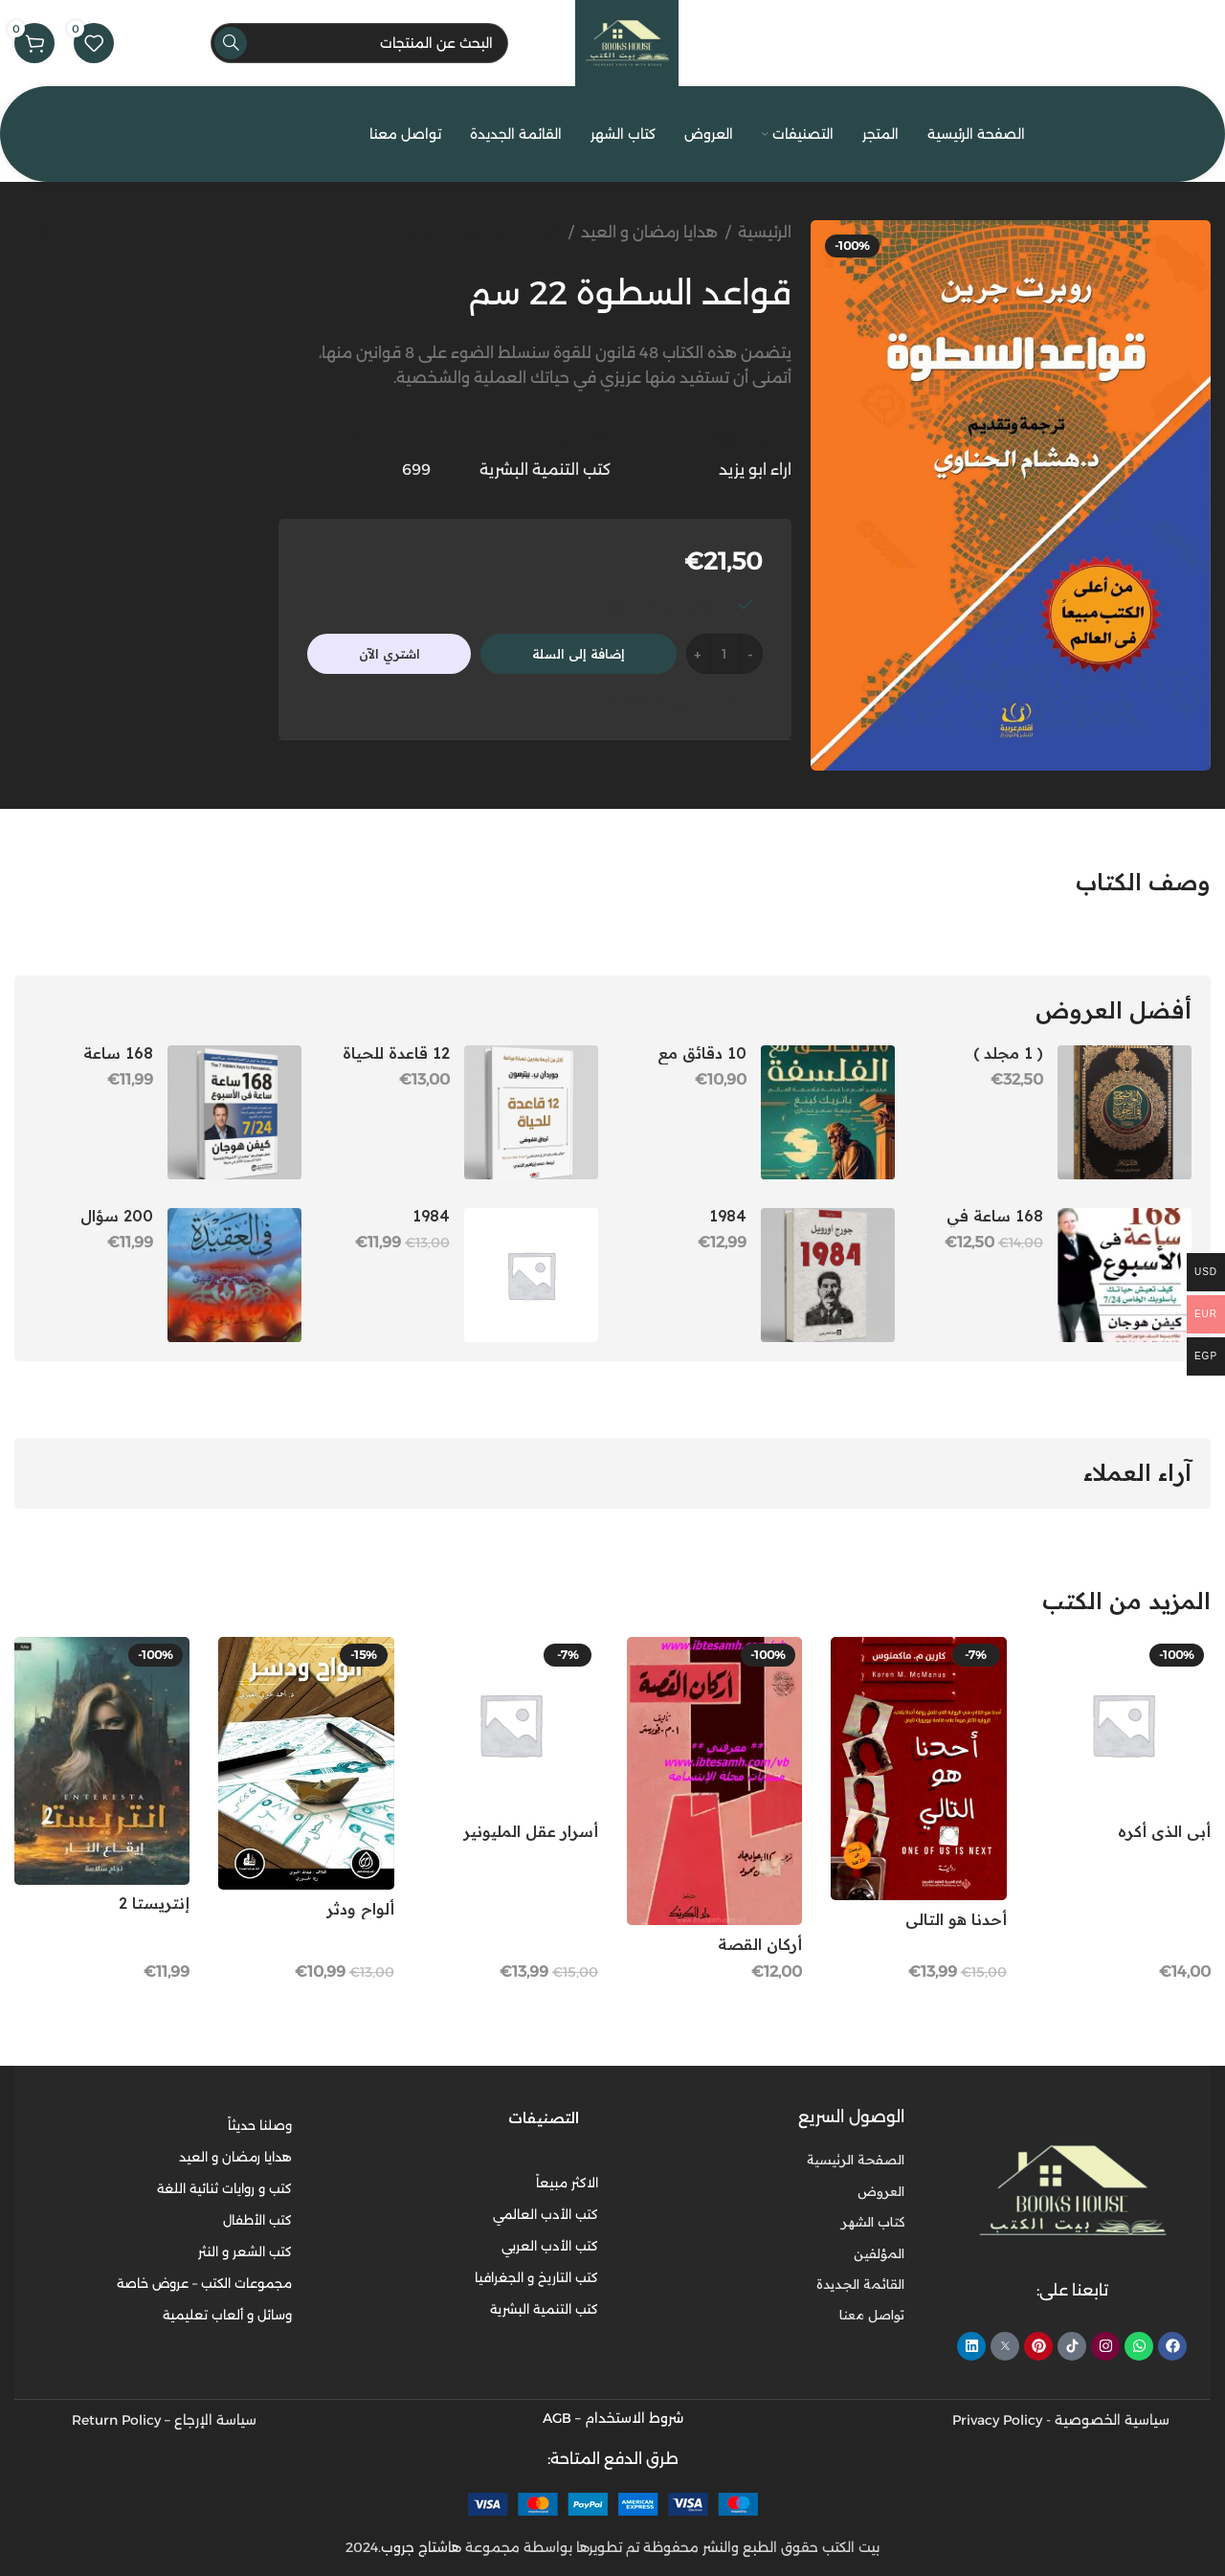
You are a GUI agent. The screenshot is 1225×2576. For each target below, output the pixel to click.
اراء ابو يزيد (755, 469)
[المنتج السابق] (62, 233)
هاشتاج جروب (421, 2546)
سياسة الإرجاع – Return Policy (164, 2419)
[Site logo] (627, 42)
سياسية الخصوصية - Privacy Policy (1060, 2419)
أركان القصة (760, 1944)
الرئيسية (764, 232)
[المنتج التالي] (23, 233)
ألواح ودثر (360, 1908)
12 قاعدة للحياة (396, 1053)
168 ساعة (118, 1053)
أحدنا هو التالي (956, 1919)
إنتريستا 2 (154, 1903)
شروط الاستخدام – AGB (613, 2417)
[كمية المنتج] (724, 654)
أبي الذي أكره (1164, 1831)
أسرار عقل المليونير (530, 1831)
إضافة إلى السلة (578, 653)
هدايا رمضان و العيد (649, 232)
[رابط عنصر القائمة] (765, 2190)
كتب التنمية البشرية (545, 469)
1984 (727, 1215)
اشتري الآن (389, 653)
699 (416, 469)
